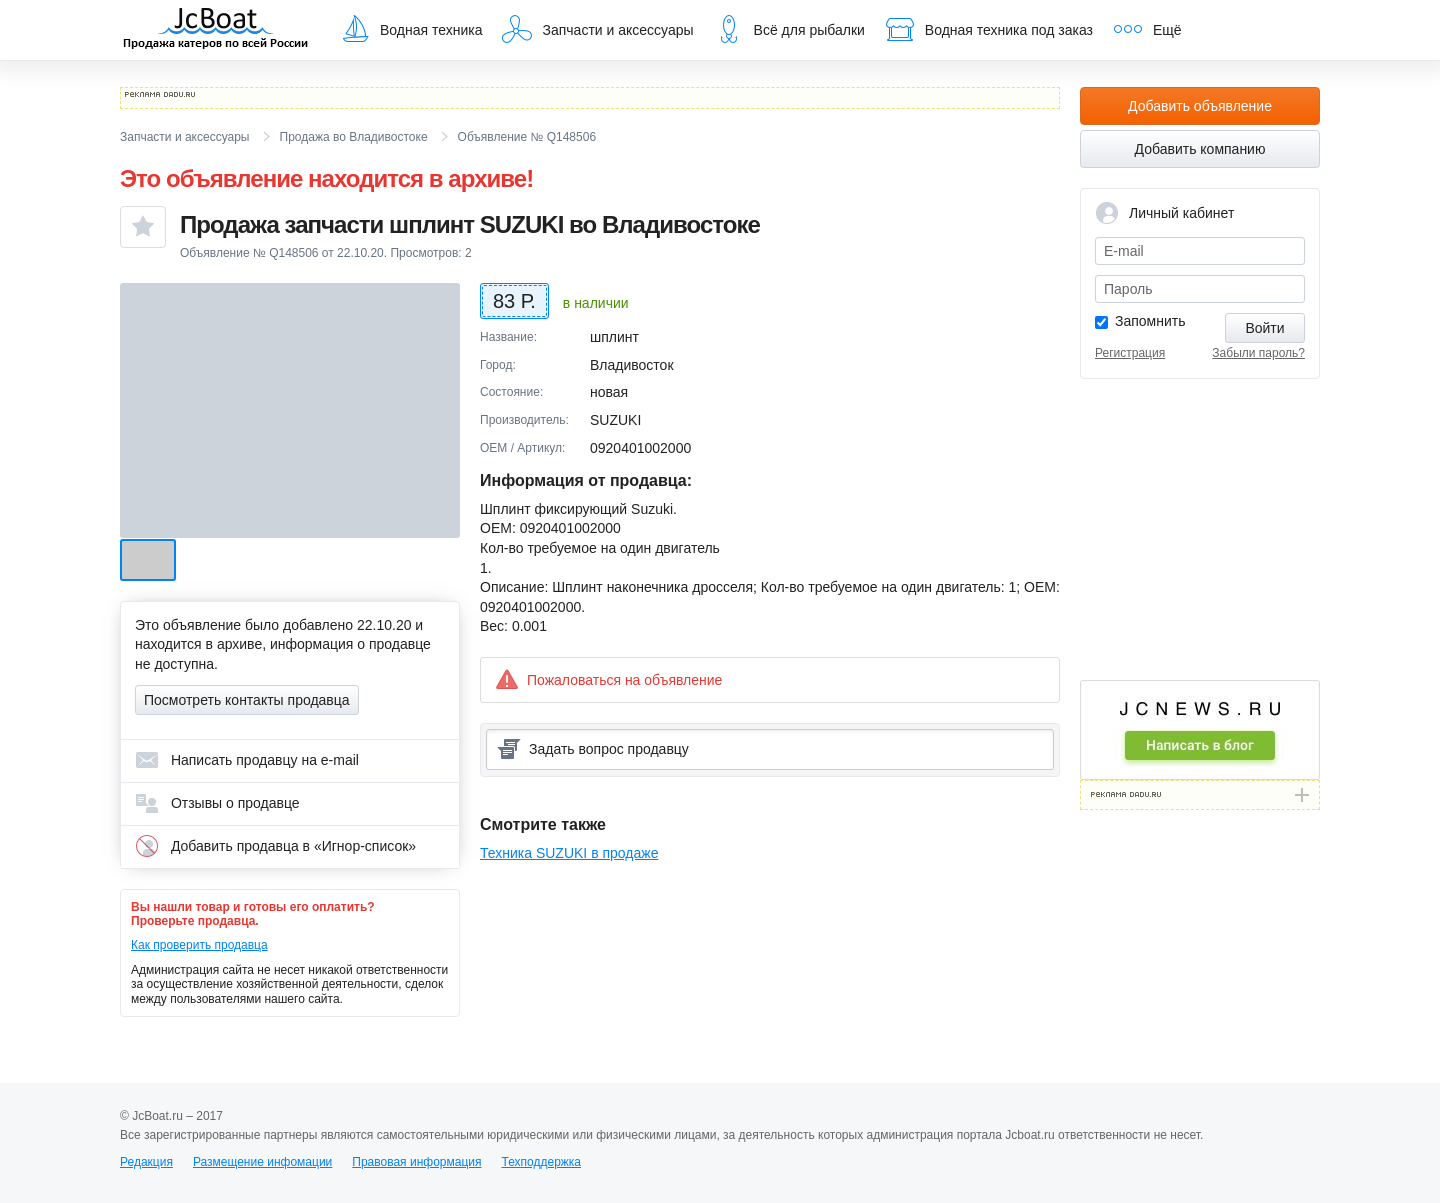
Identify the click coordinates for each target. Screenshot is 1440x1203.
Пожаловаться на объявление (608, 679)
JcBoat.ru (216, 30)
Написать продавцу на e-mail (247, 760)
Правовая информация (416, 1162)
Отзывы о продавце (217, 803)
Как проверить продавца (199, 945)
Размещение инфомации (262, 1162)
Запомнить (1150, 321)
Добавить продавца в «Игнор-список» (275, 846)
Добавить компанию (1200, 149)
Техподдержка (541, 1162)
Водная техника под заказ (989, 29)
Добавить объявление (1200, 106)
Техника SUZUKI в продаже (569, 853)
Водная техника (411, 29)
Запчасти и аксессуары (597, 29)
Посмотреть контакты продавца (247, 700)
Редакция (146, 1162)
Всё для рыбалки (789, 29)
